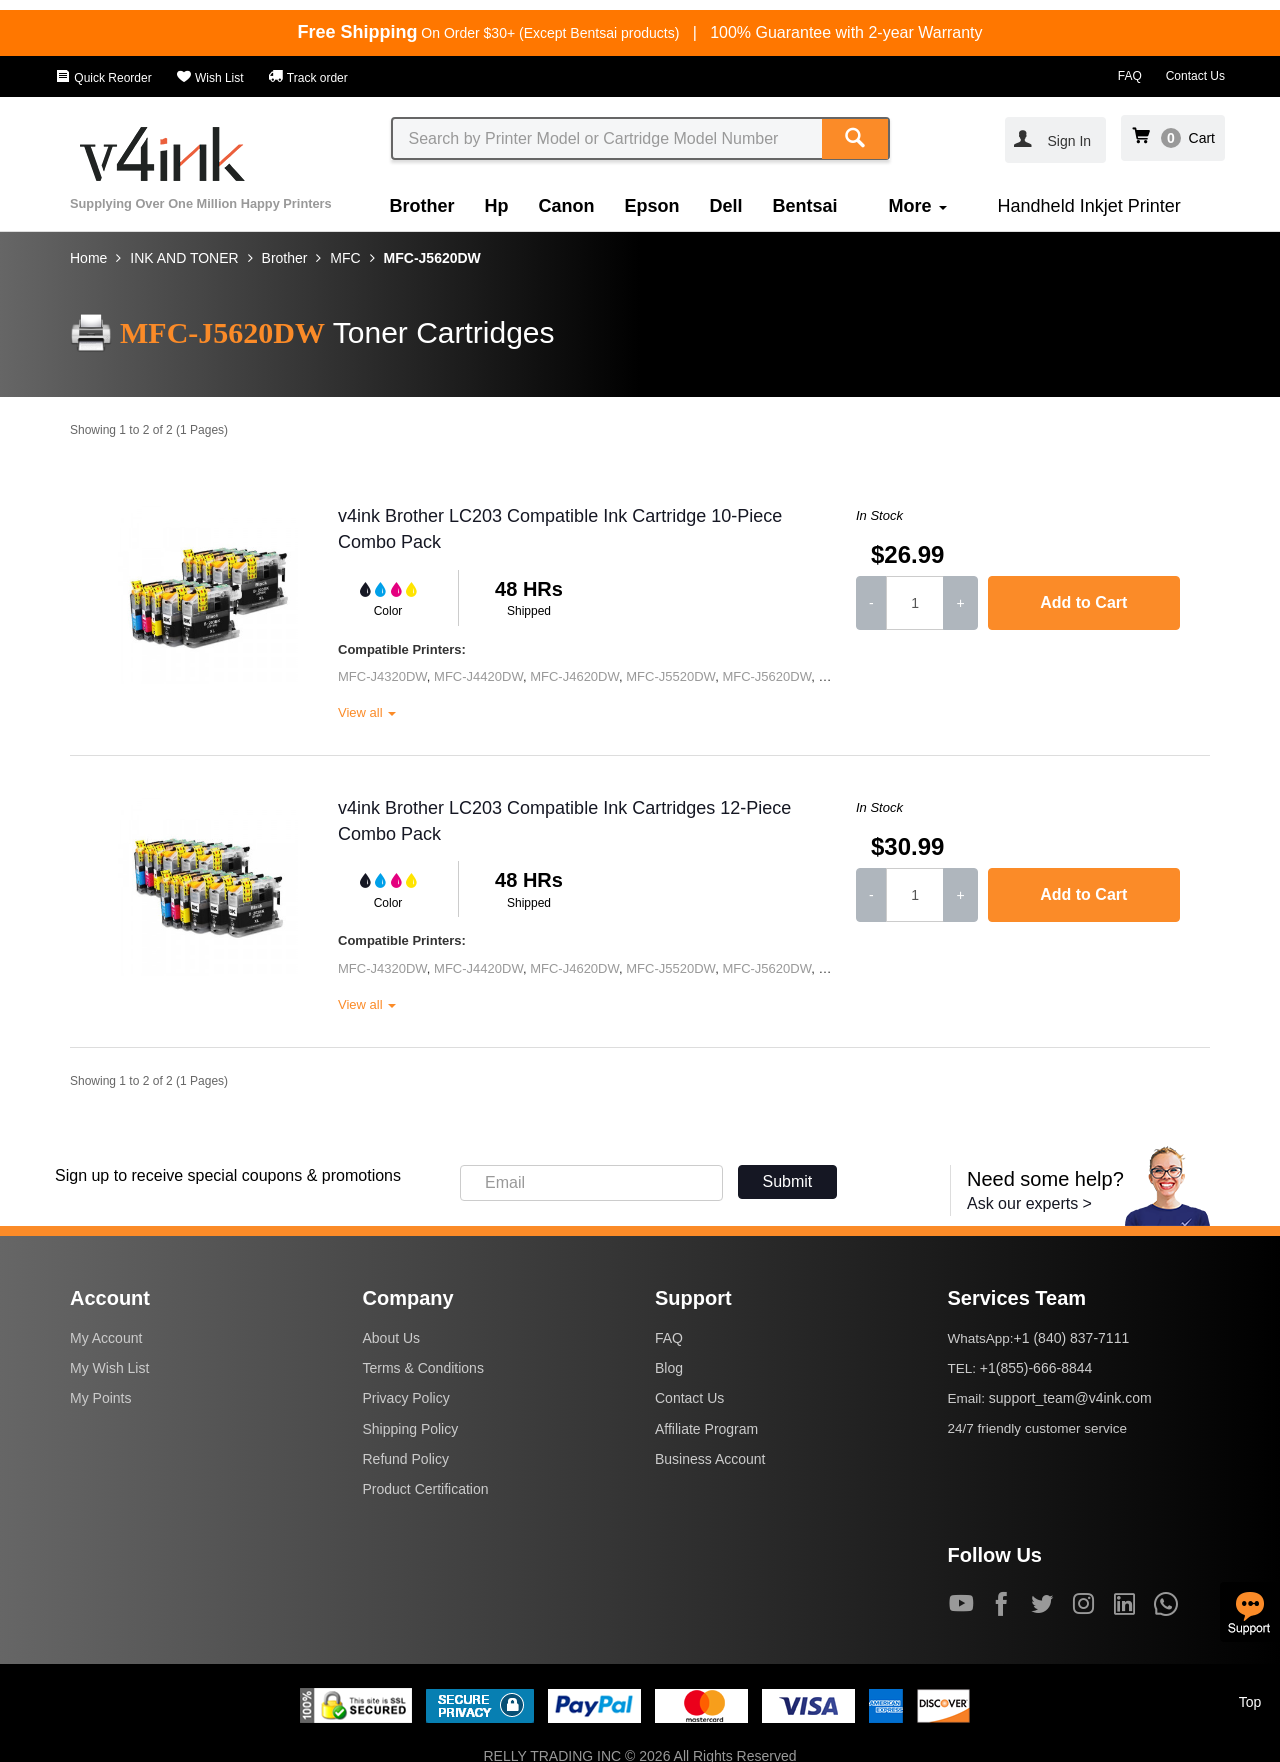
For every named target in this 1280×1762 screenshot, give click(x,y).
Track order (308, 78)
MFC (345, 258)
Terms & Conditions (423, 1368)
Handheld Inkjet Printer (1089, 206)
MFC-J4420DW (478, 676)
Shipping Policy (411, 1429)
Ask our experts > (1029, 1203)
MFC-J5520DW (670, 676)
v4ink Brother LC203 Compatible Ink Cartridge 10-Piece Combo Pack (560, 529)
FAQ (1130, 76)
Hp (497, 206)
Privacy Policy (406, 1398)
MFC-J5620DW (432, 258)
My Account (106, 1338)
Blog (669, 1368)
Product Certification (426, 1489)
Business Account (710, 1459)
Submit (788, 1181)
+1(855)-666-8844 (1036, 1368)
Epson (652, 206)
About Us (392, 1338)
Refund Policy (406, 1459)
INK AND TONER (184, 258)
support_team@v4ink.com (1070, 1398)
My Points (100, 1398)
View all (367, 712)
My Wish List (109, 1368)
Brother (422, 206)
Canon (567, 206)
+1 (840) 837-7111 (1072, 1338)
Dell (726, 206)
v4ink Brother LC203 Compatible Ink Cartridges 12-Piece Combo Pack (564, 821)
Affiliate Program (706, 1429)
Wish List (210, 78)
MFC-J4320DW (382, 676)
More (918, 206)
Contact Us (1195, 76)
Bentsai (805, 206)
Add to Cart (1083, 602)
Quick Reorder (103, 78)
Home (88, 258)
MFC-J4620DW (574, 676)
